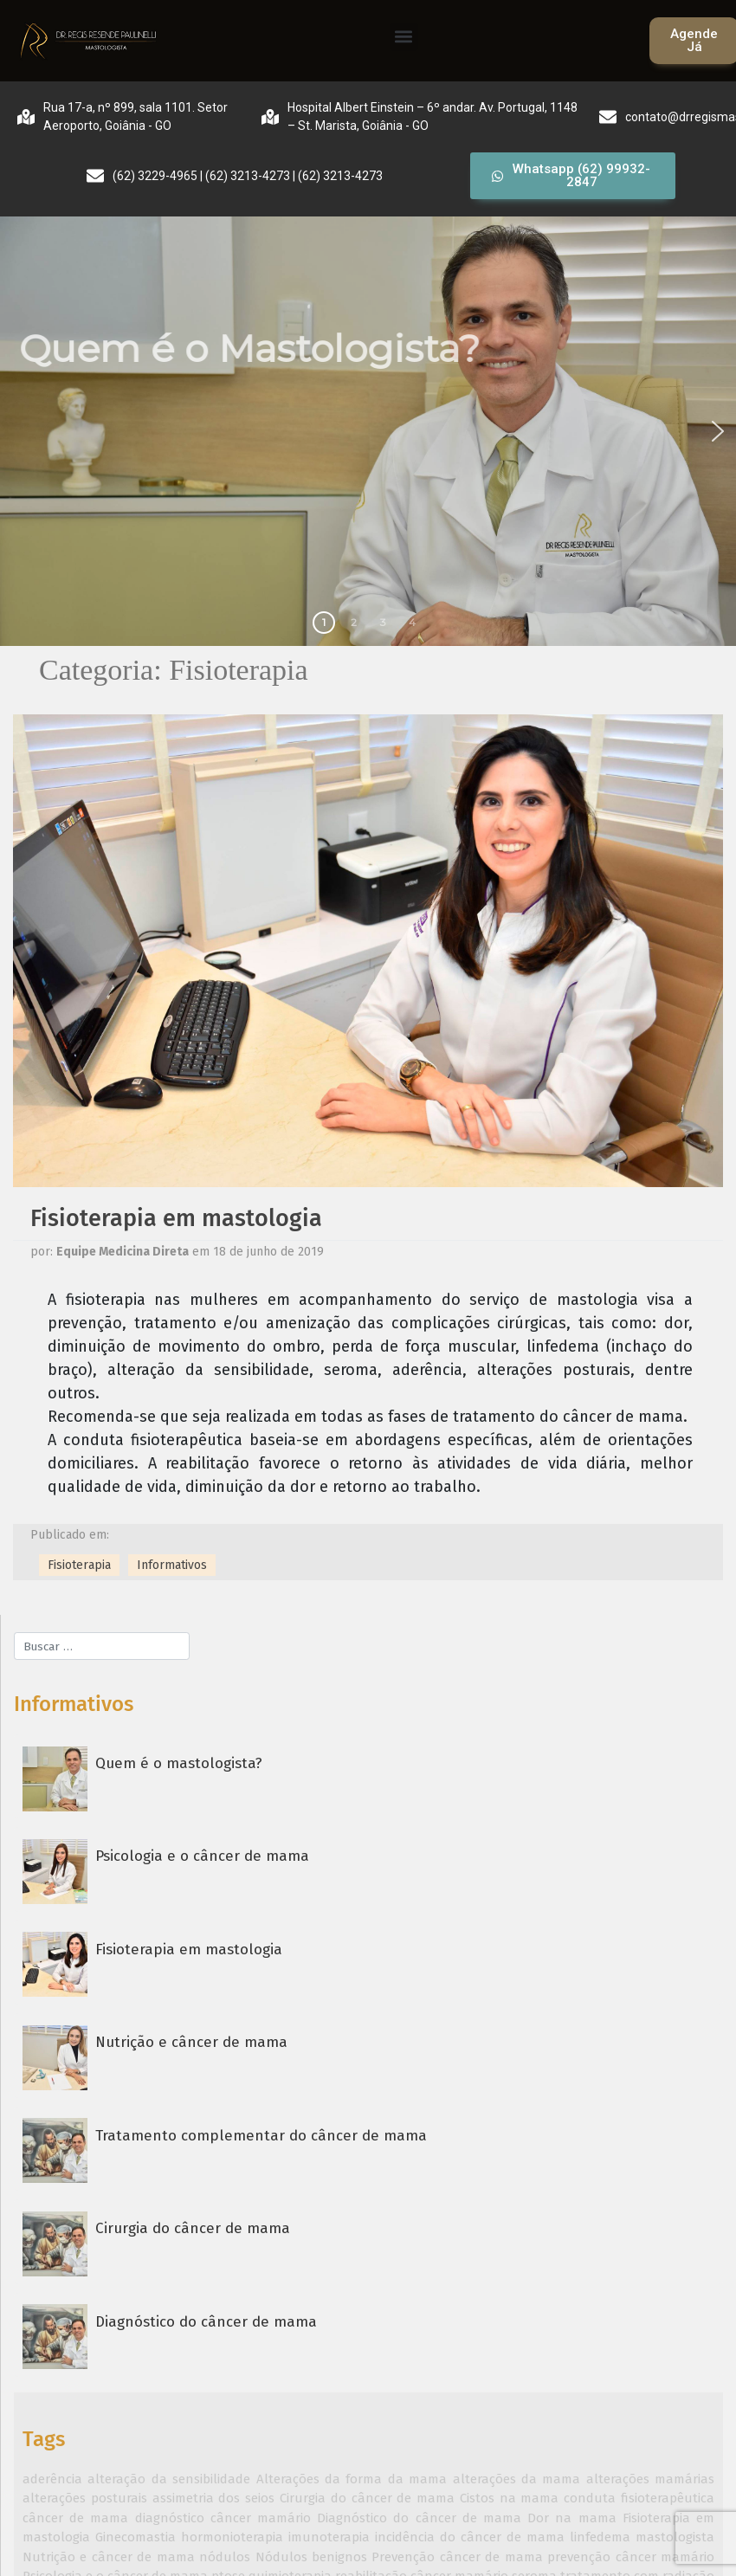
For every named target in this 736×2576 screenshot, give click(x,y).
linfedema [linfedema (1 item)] (600, 2537)
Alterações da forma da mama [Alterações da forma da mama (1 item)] (352, 2479)
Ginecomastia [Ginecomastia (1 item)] (135, 2537)
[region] (368, 431)
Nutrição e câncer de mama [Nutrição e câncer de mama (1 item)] (109, 2557)
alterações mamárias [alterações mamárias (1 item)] (650, 2479)
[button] (404, 37)
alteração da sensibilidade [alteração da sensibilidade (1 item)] (168, 2479)
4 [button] (412, 622)
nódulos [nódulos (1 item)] (224, 2557)
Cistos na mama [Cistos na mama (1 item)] (509, 2498)
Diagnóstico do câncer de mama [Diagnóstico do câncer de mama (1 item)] (419, 2518)
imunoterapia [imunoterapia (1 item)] (329, 2537)
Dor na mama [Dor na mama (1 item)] (571, 2518)
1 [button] (324, 622)
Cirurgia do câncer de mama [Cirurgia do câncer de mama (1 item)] (367, 2498)
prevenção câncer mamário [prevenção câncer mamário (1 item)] (630, 2557)
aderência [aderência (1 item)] (52, 2479)
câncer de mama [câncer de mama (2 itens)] (75, 2518)
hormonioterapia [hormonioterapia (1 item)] (232, 2537)
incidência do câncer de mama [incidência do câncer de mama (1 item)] (470, 2537)
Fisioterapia (79, 1565)
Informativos (172, 1565)
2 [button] (354, 622)
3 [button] (383, 622)
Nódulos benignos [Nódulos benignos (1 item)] (311, 2557)
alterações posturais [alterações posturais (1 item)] (85, 2498)
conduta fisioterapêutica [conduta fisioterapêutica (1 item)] (639, 2498)
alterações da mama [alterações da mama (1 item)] (517, 2479)
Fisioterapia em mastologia (176, 1218)
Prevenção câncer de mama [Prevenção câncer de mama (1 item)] (456, 2557)
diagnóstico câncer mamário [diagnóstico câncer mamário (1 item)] (223, 2518)
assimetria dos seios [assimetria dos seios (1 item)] (213, 2498)
